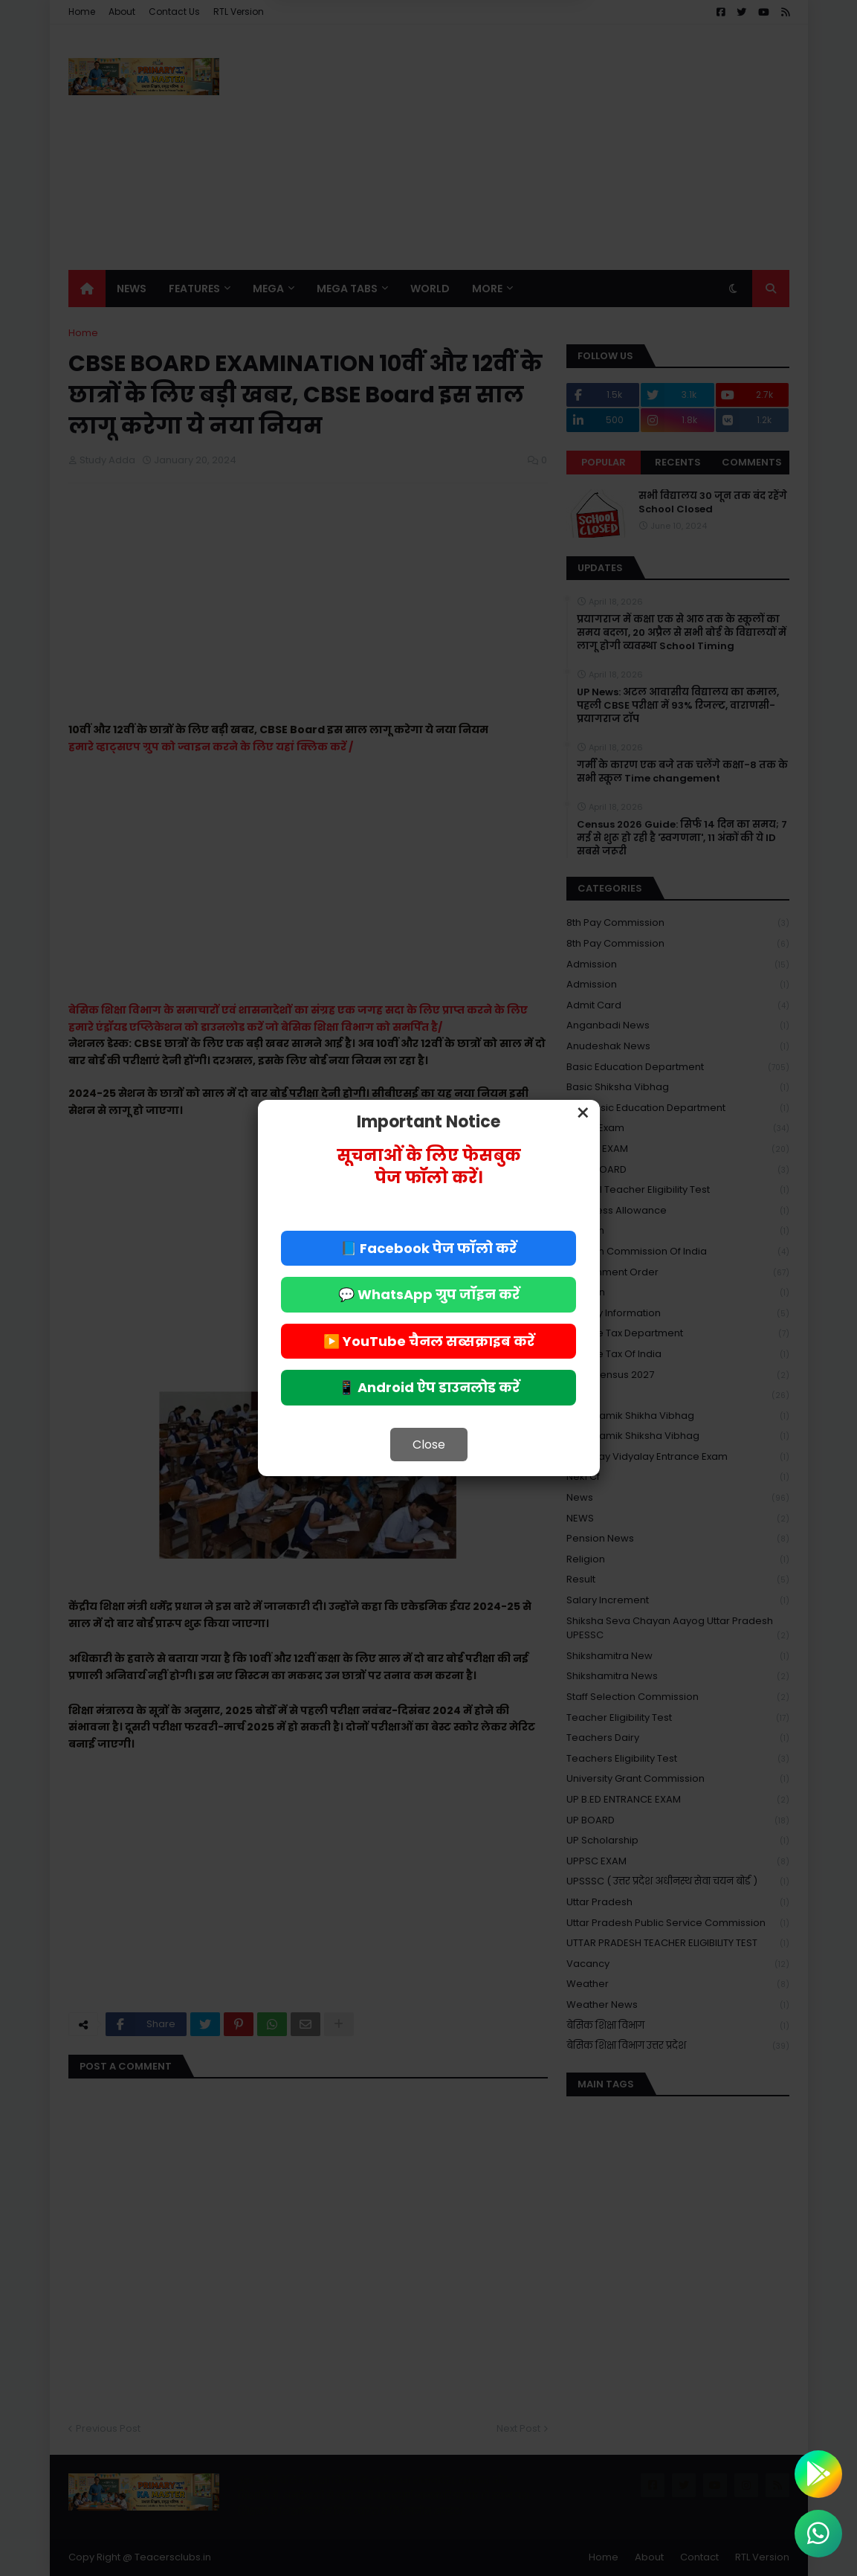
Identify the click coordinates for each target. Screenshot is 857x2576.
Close (429, 1444)
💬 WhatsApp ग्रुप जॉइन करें (429, 1294)
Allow (503, 68)
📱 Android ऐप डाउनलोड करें (429, 1387)
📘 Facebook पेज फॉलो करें (428, 1248)
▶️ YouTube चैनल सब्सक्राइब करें (428, 1341)
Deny (353, 68)
